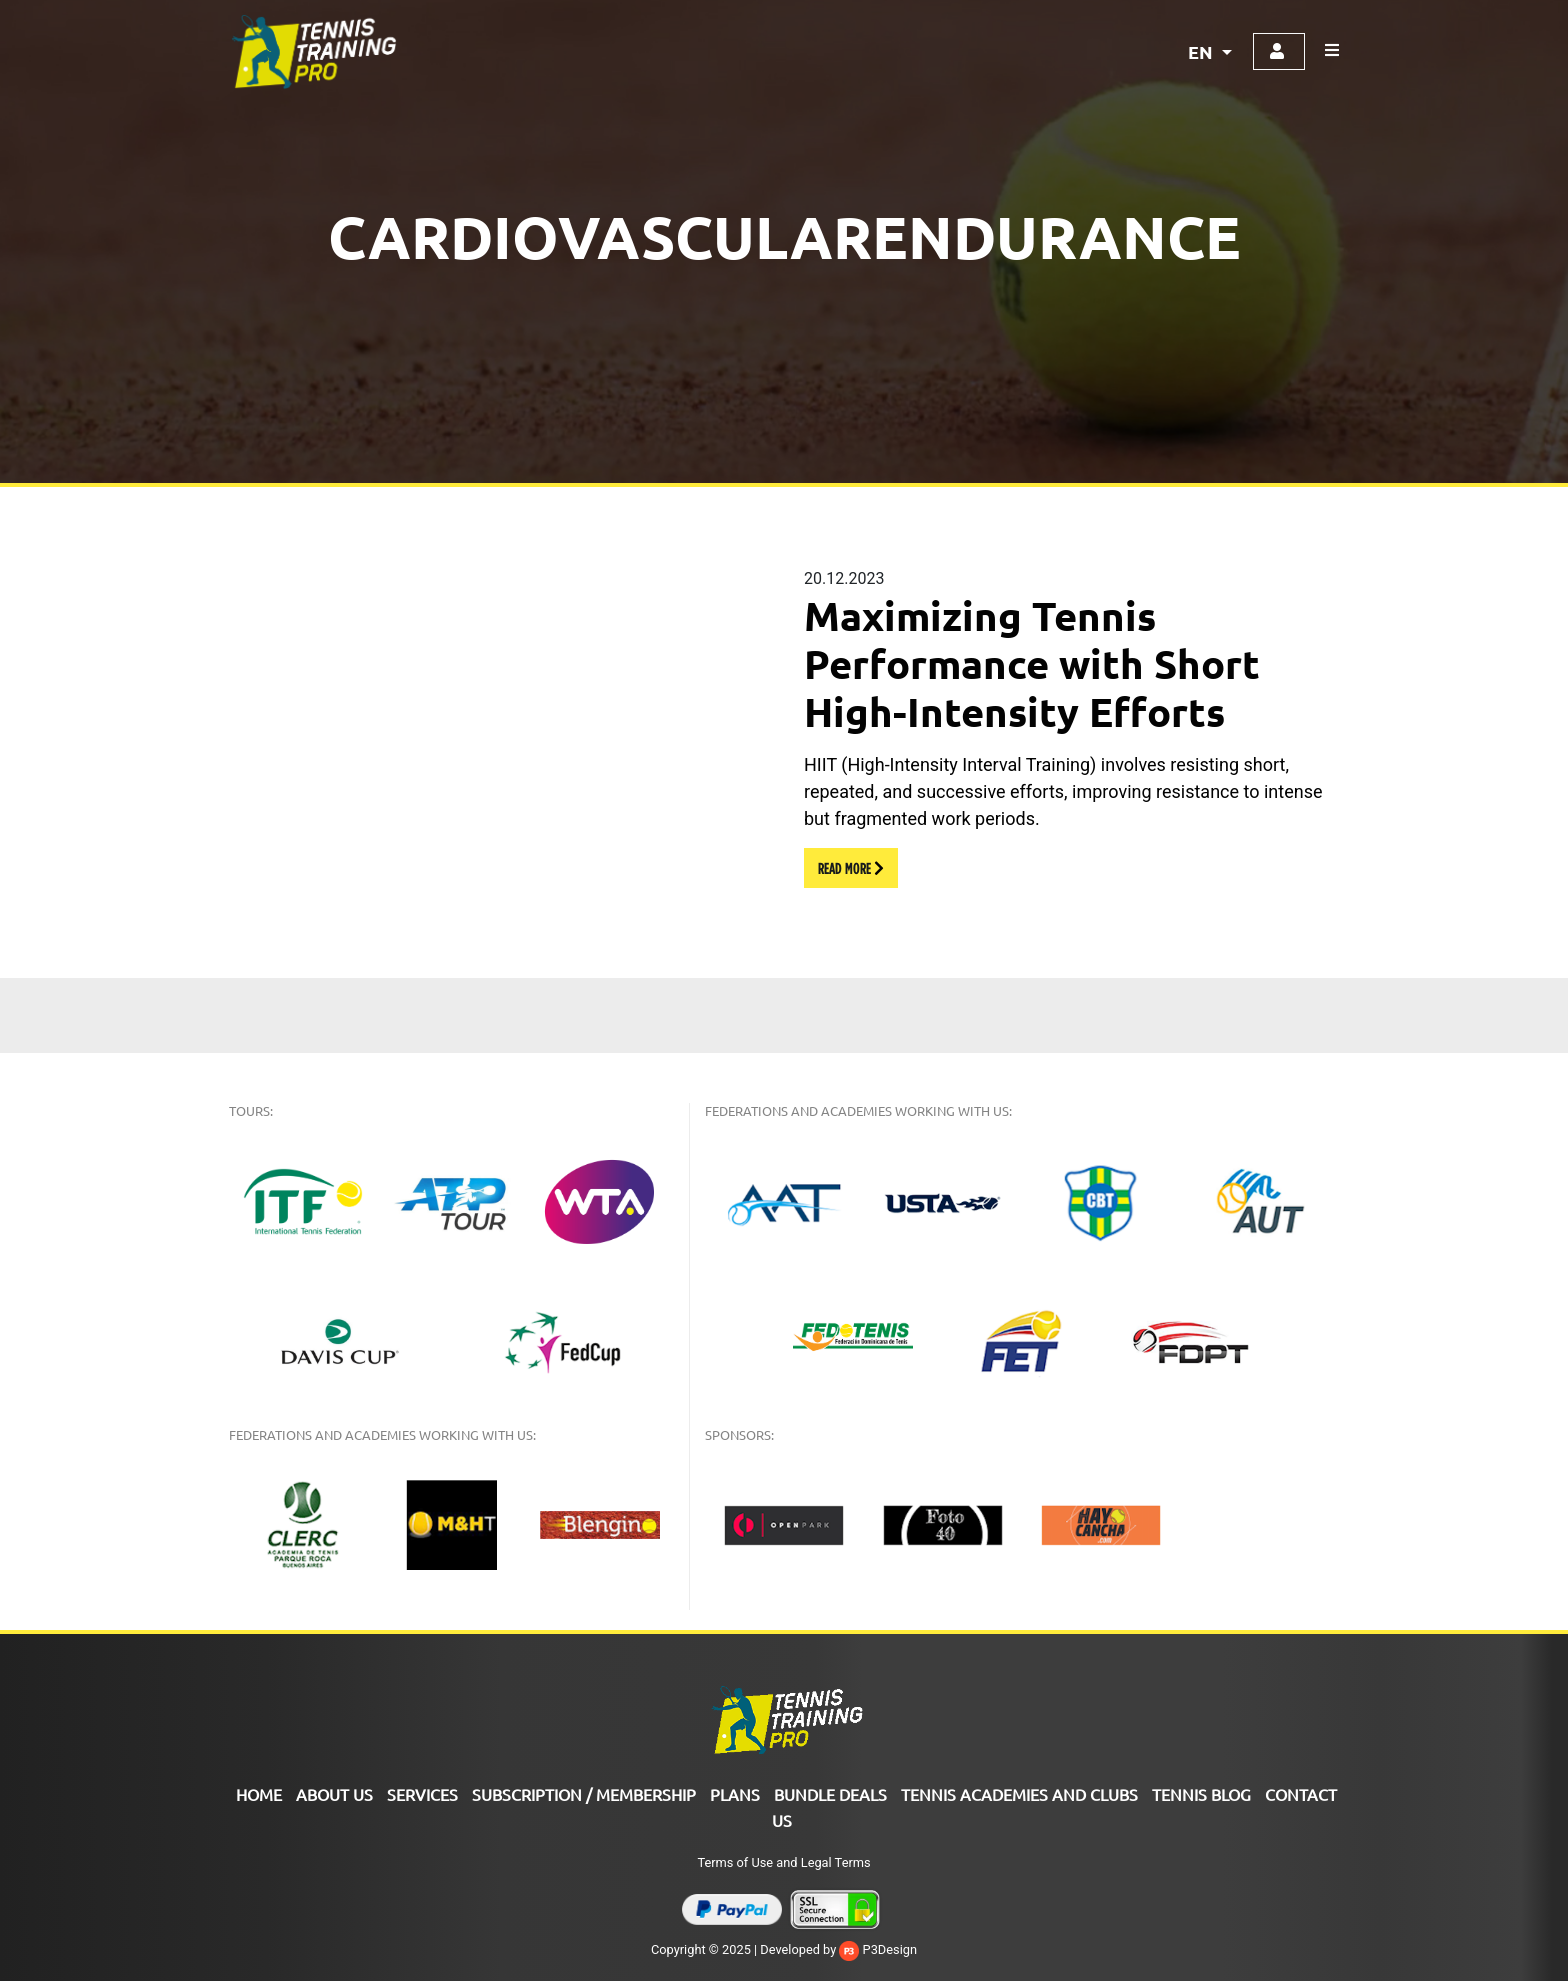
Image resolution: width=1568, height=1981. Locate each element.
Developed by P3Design (838, 1949)
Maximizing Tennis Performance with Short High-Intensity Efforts (1032, 663)
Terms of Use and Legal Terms (783, 1862)
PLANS (735, 1794)
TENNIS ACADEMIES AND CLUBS (1019, 1794)
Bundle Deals (830, 1794)
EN (1202, 51)
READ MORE (851, 868)
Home (259, 1794)
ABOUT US (334, 1794)
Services (422, 1794)
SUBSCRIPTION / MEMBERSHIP (584, 1794)
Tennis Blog (1201, 1794)
